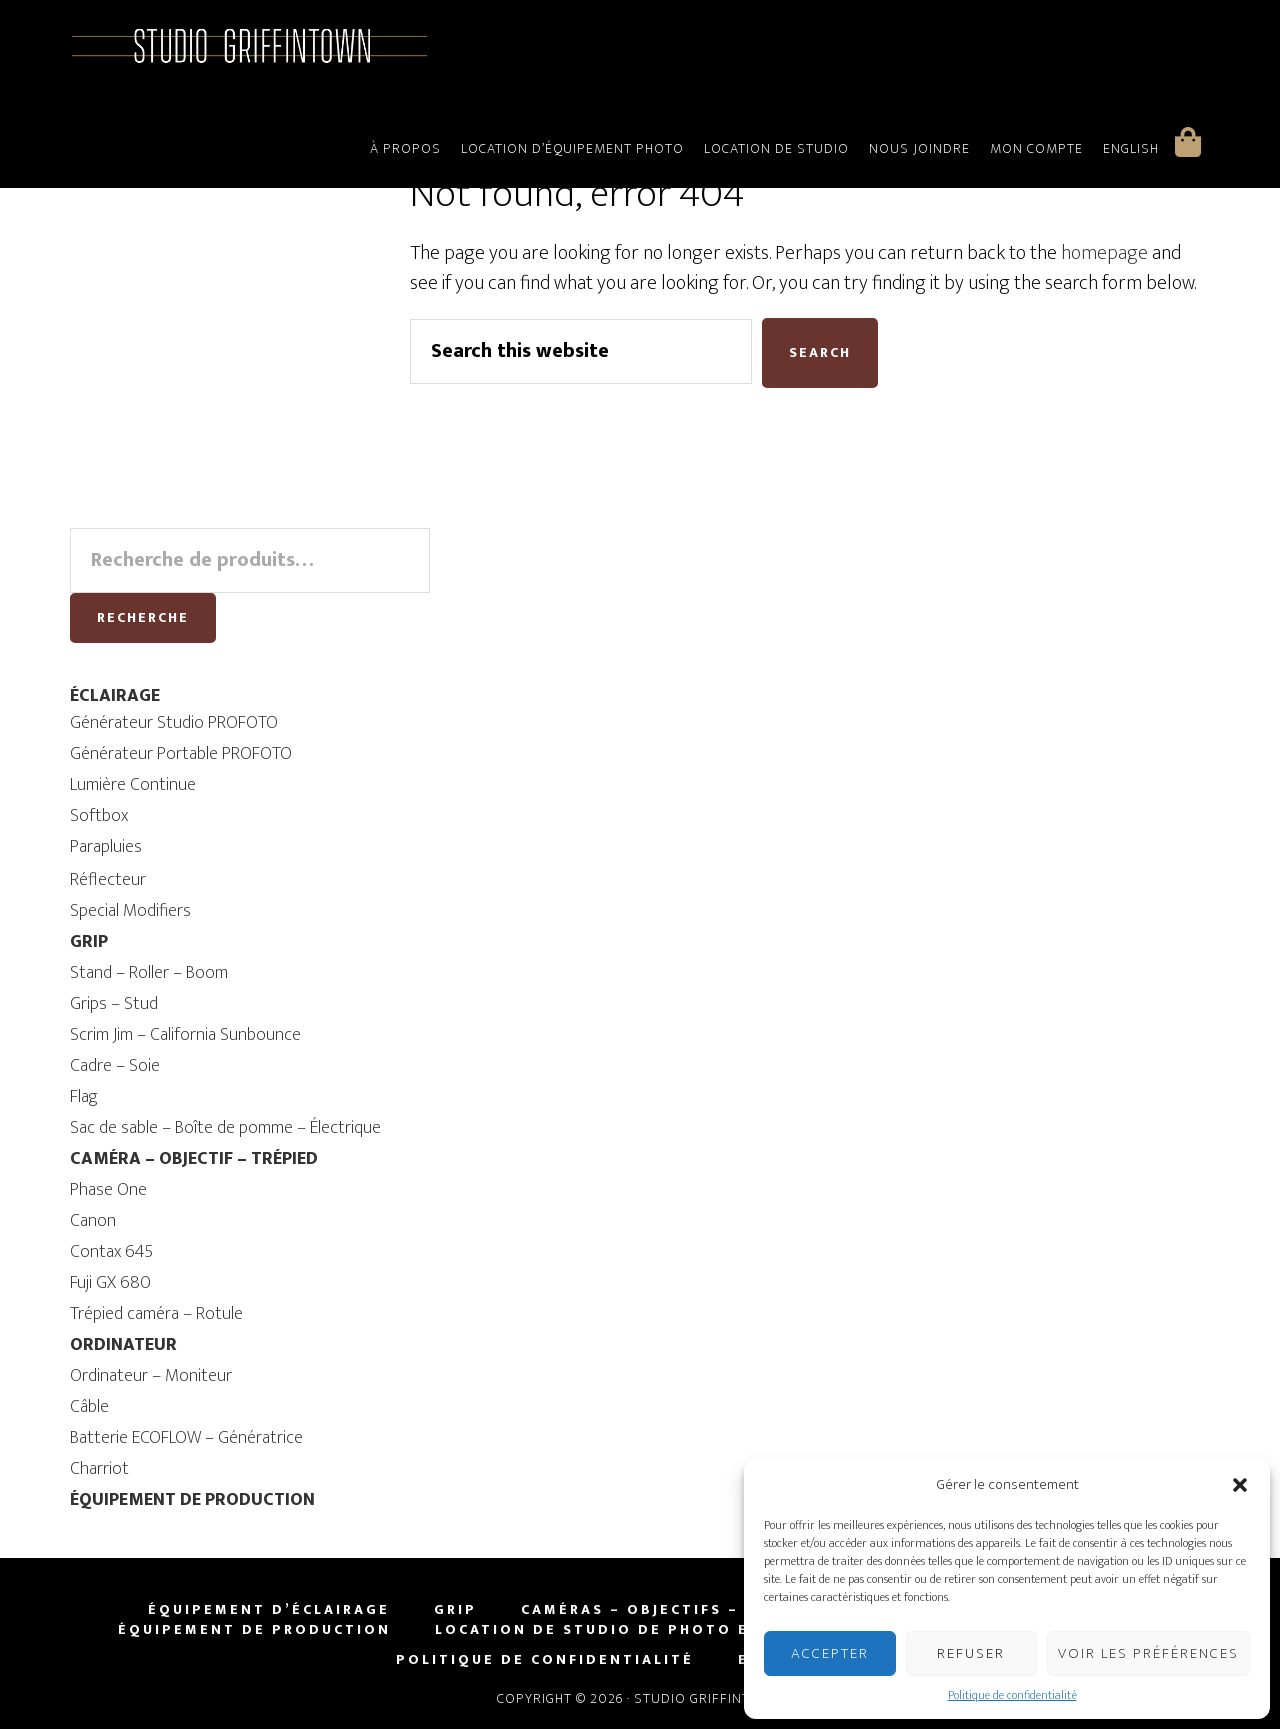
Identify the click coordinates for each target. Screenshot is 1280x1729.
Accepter (830, 1653)
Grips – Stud (114, 1004)
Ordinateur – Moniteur (151, 1376)
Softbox (99, 816)
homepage (1104, 253)
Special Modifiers (130, 911)
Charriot (99, 1469)
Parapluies (106, 847)
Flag (84, 1097)
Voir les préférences (1148, 1653)
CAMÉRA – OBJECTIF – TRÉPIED (194, 1159)
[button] (1240, 1485)
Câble (89, 1407)
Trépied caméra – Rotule (156, 1314)
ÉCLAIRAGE (115, 696)
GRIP (89, 942)
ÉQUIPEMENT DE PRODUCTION (192, 1500)
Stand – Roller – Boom (149, 973)
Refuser (971, 1653)
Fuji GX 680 (110, 1283)
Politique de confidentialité (1012, 1695)
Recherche (143, 617)
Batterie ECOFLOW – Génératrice (186, 1438)
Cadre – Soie (115, 1066)
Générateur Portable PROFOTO (181, 754)
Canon (93, 1221)
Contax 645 (111, 1252)
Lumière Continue (133, 785)
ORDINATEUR (123, 1345)
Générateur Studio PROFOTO (174, 723)
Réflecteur (108, 880)
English (1131, 148)
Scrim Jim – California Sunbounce (185, 1035)
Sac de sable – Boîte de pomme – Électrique (225, 1128)
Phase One (108, 1190)
